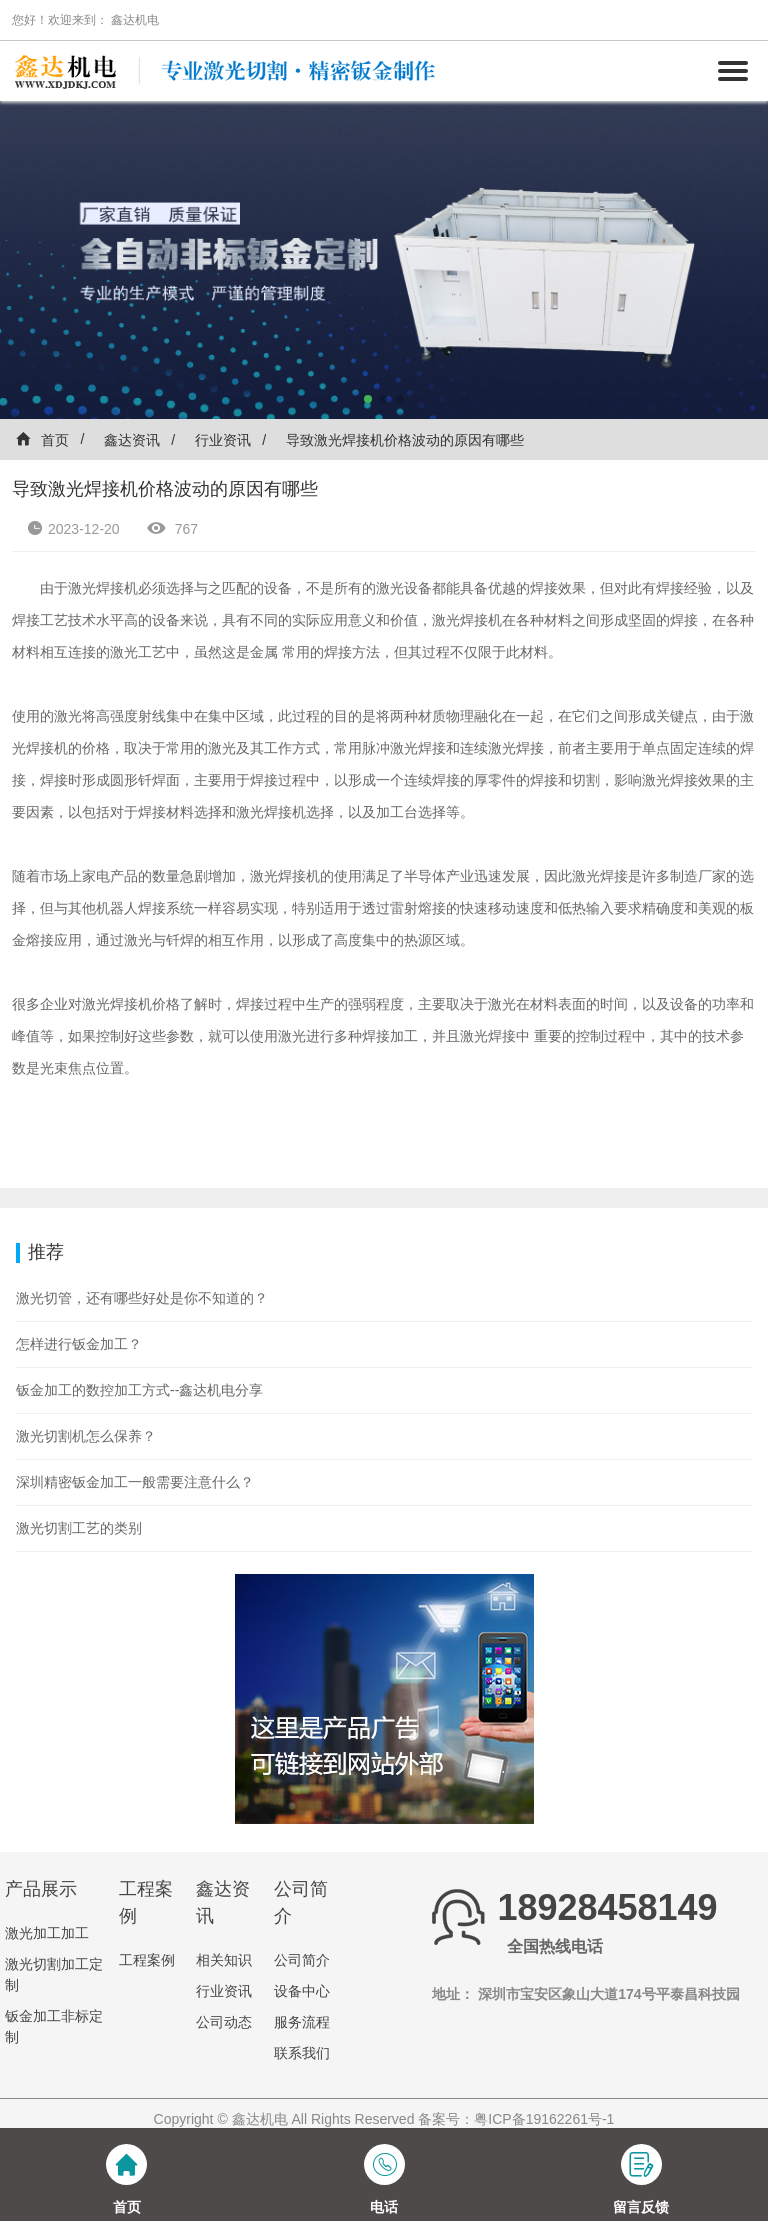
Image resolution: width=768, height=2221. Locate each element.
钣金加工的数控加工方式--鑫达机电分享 (139, 1390)
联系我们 (302, 2053)
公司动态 (224, 2022)
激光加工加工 (47, 1933)
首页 (42, 439)
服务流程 (302, 2022)
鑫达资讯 (132, 440)
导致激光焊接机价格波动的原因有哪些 (405, 440)
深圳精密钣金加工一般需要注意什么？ (135, 1482)
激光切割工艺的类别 (79, 1528)
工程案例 (147, 1960)
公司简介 (302, 1960)
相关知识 (224, 1960)
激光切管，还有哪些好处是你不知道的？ (142, 1298)
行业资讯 (223, 440)
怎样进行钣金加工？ (79, 1344)
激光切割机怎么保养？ (86, 1436)
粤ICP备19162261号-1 (544, 2119)
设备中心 (302, 1991)
